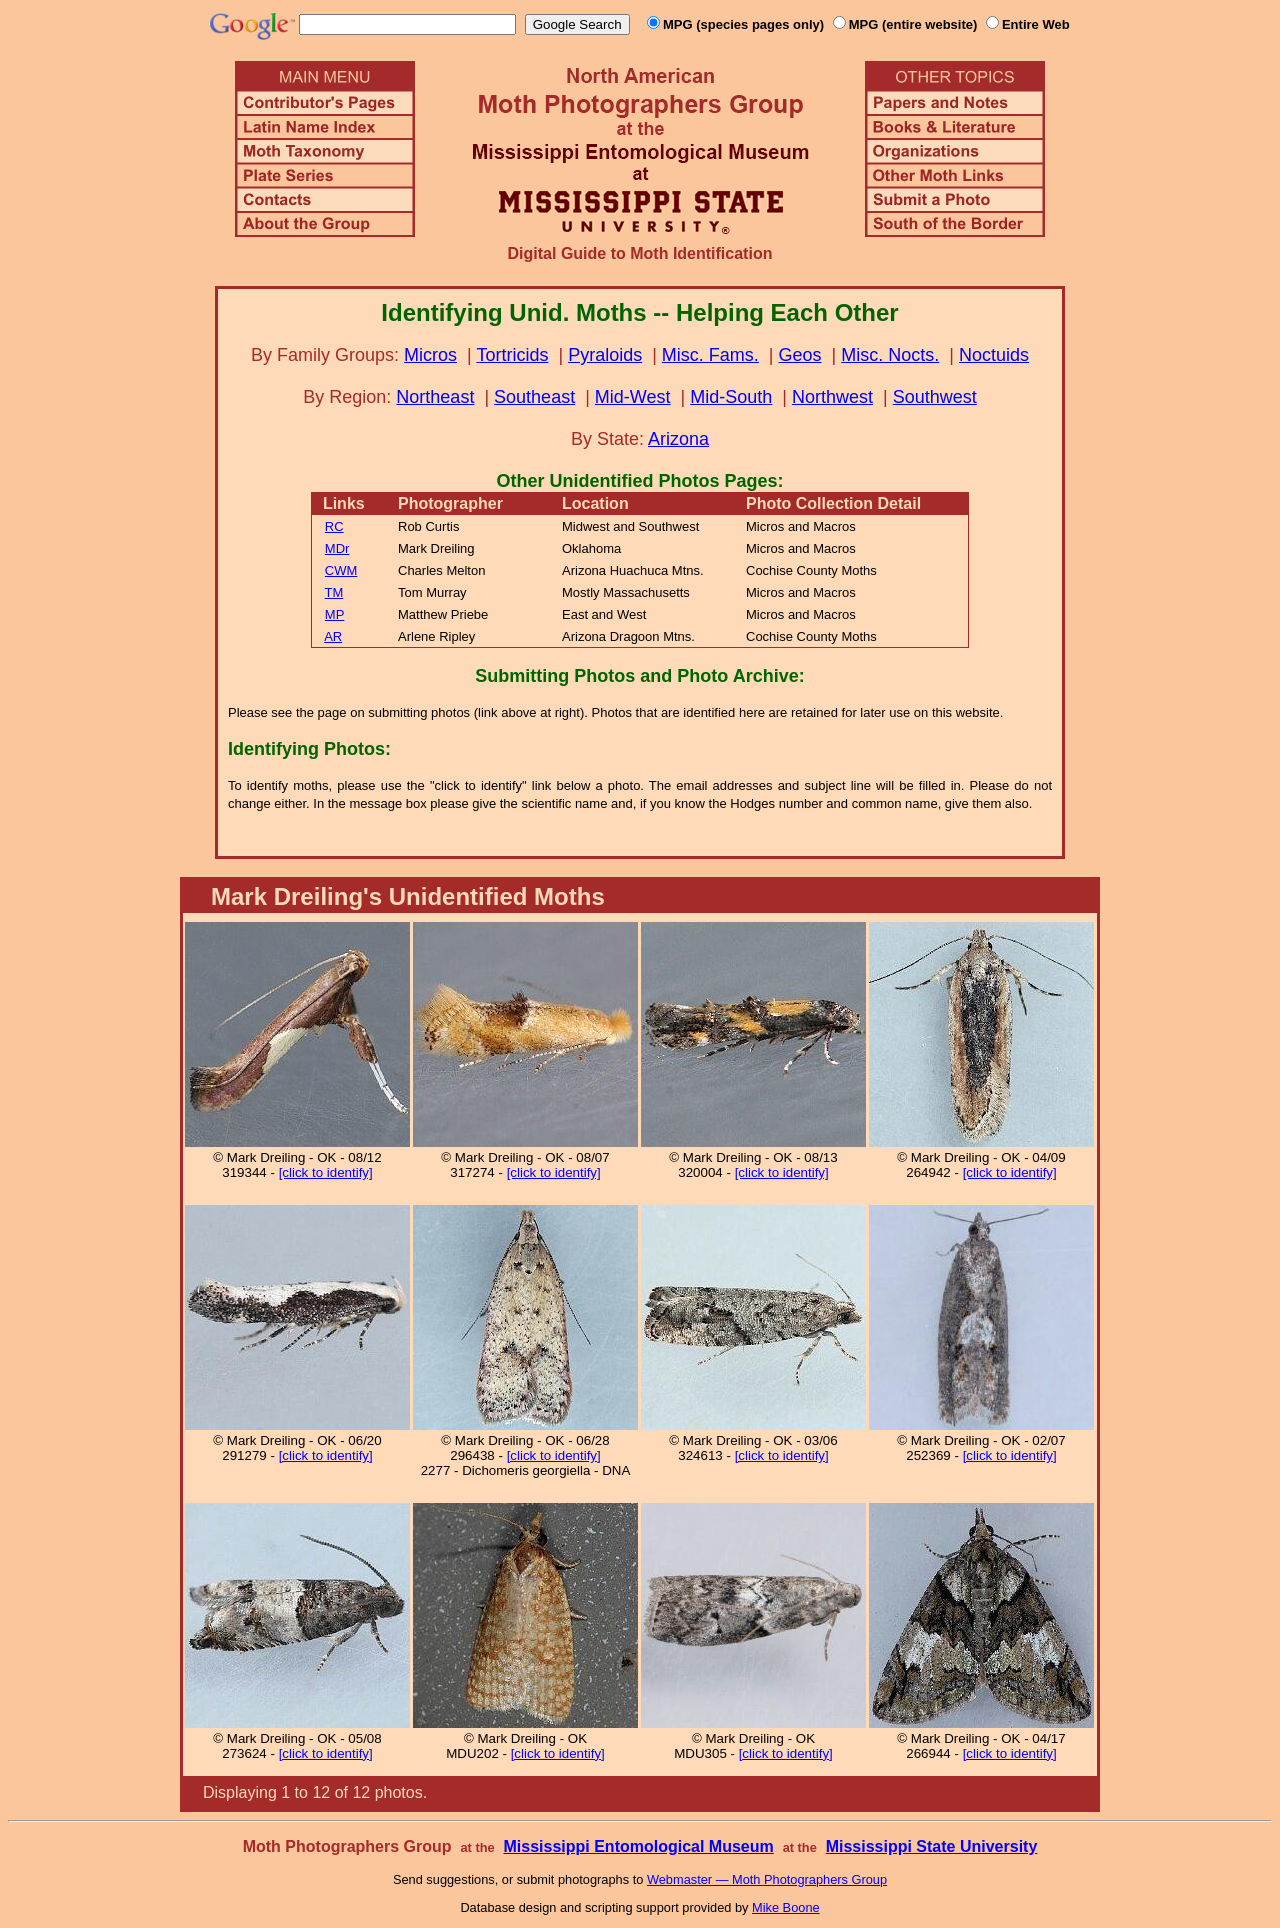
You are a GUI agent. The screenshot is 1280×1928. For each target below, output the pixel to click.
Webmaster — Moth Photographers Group (767, 1879)
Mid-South (731, 397)
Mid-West (633, 397)
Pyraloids (605, 355)
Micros (430, 355)
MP (335, 614)
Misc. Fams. (710, 355)
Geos (800, 355)
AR (333, 636)
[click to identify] (326, 1172)
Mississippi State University (932, 1846)
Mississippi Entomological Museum (638, 1846)
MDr (337, 548)
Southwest (935, 397)
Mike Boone (786, 1907)
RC (334, 526)
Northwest (832, 397)
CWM (341, 570)
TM (334, 592)
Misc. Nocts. (890, 355)
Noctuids (994, 355)
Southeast (534, 397)
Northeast (435, 397)
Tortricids (512, 355)
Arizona (678, 439)
